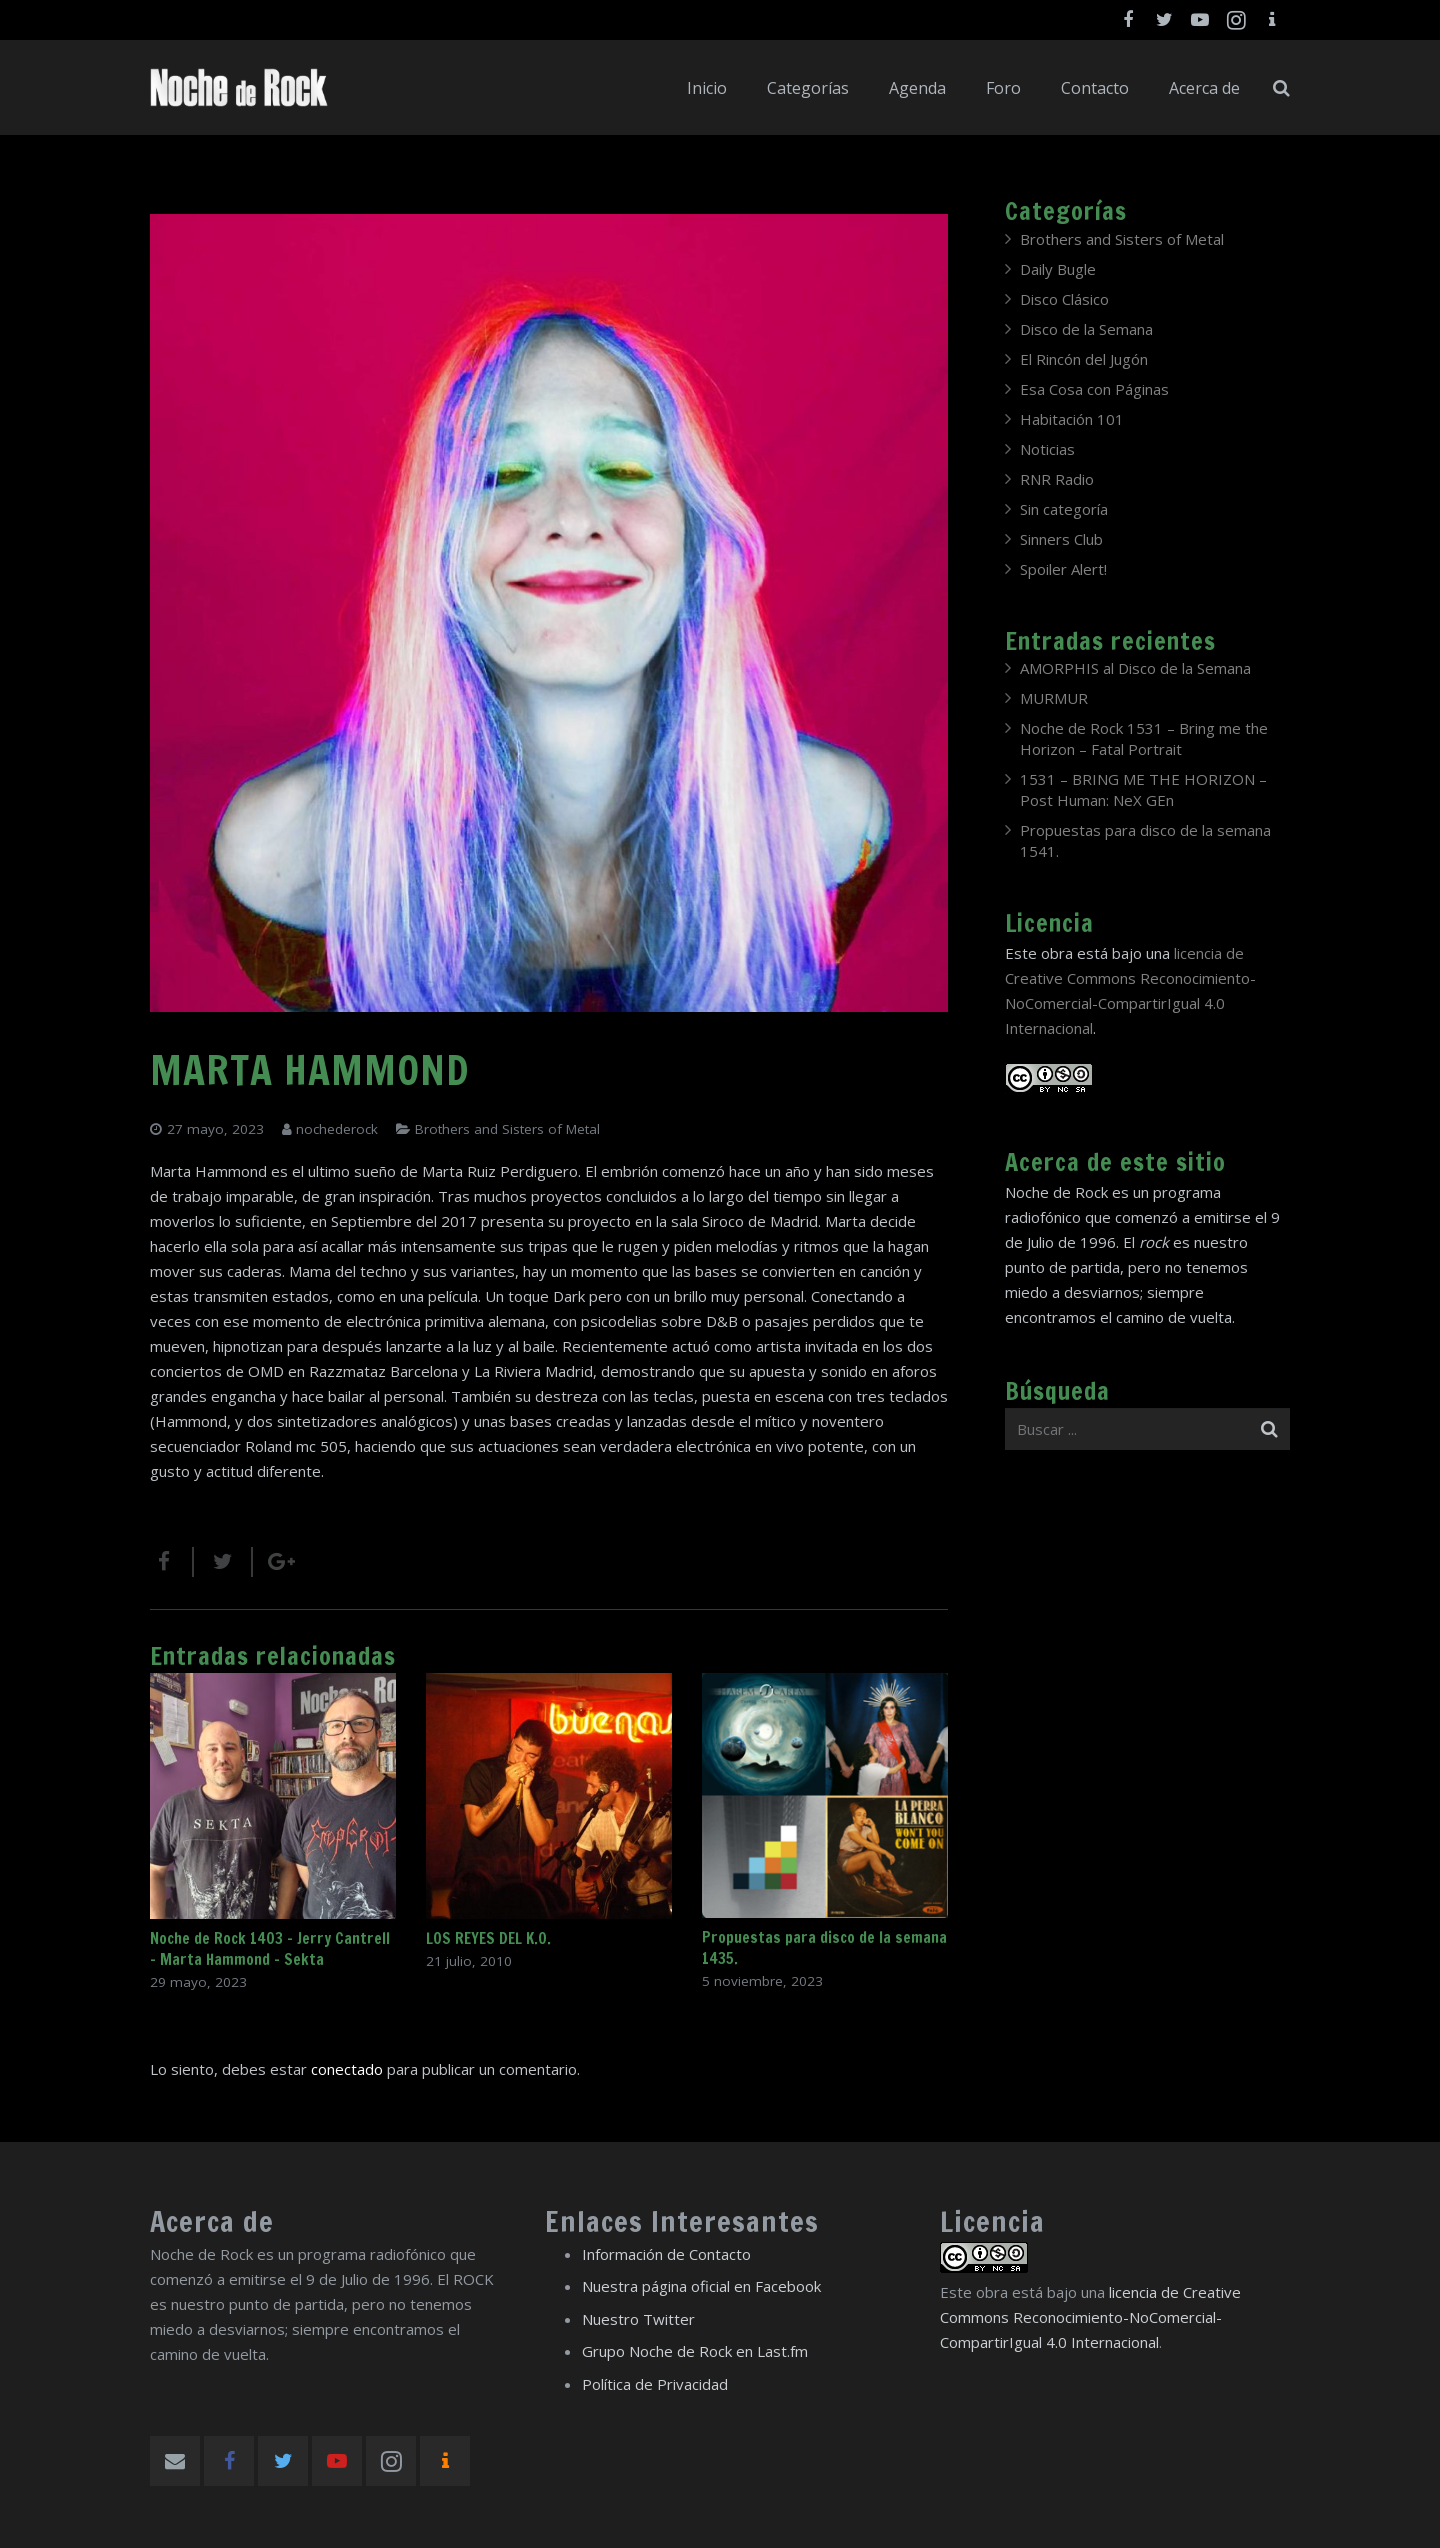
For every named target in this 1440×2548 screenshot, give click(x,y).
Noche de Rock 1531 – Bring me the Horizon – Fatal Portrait (1144, 738)
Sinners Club (1061, 539)
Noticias (1047, 449)
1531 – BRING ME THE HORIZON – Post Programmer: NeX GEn (1143, 789)
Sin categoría (1064, 509)
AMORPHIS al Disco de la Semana (1135, 668)
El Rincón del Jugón (1084, 359)
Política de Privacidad (655, 2384)
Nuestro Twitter (638, 2319)
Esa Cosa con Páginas (1094, 389)
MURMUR (1054, 698)
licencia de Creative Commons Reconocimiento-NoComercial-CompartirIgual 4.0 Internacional (1090, 2317)
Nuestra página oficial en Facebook (701, 2286)
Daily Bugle (1058, 269)
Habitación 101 (1072, 419)
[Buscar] (1281, 88)
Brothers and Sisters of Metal (507, 1129)
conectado (347, 2069)
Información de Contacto (666, 2254)
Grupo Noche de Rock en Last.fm (695, 2351)
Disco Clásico (1064, 299)
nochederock (337, 1129)
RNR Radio (1057, 479)
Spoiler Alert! (1063, 569)
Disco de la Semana (1086, 329)
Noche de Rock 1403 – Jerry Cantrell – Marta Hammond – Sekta (270, 1949)
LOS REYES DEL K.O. (488, 1938)
